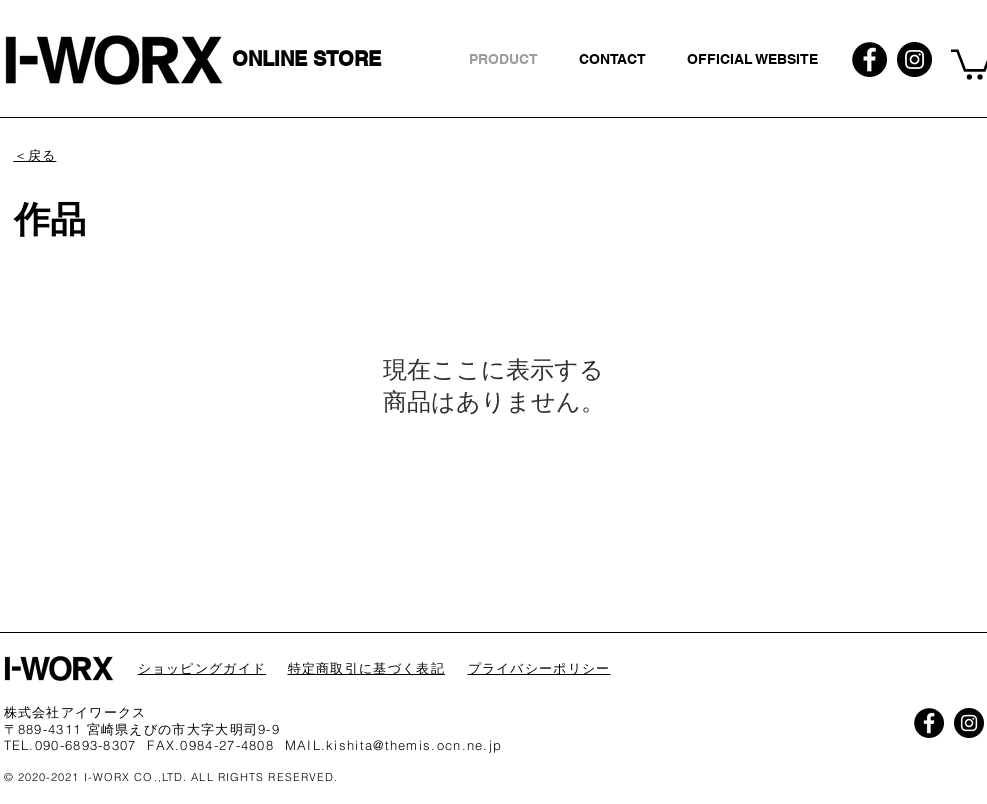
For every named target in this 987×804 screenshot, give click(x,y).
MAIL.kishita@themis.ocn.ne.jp (394, 745)
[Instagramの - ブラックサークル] (914, 59)
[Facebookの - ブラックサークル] (869, 59)
